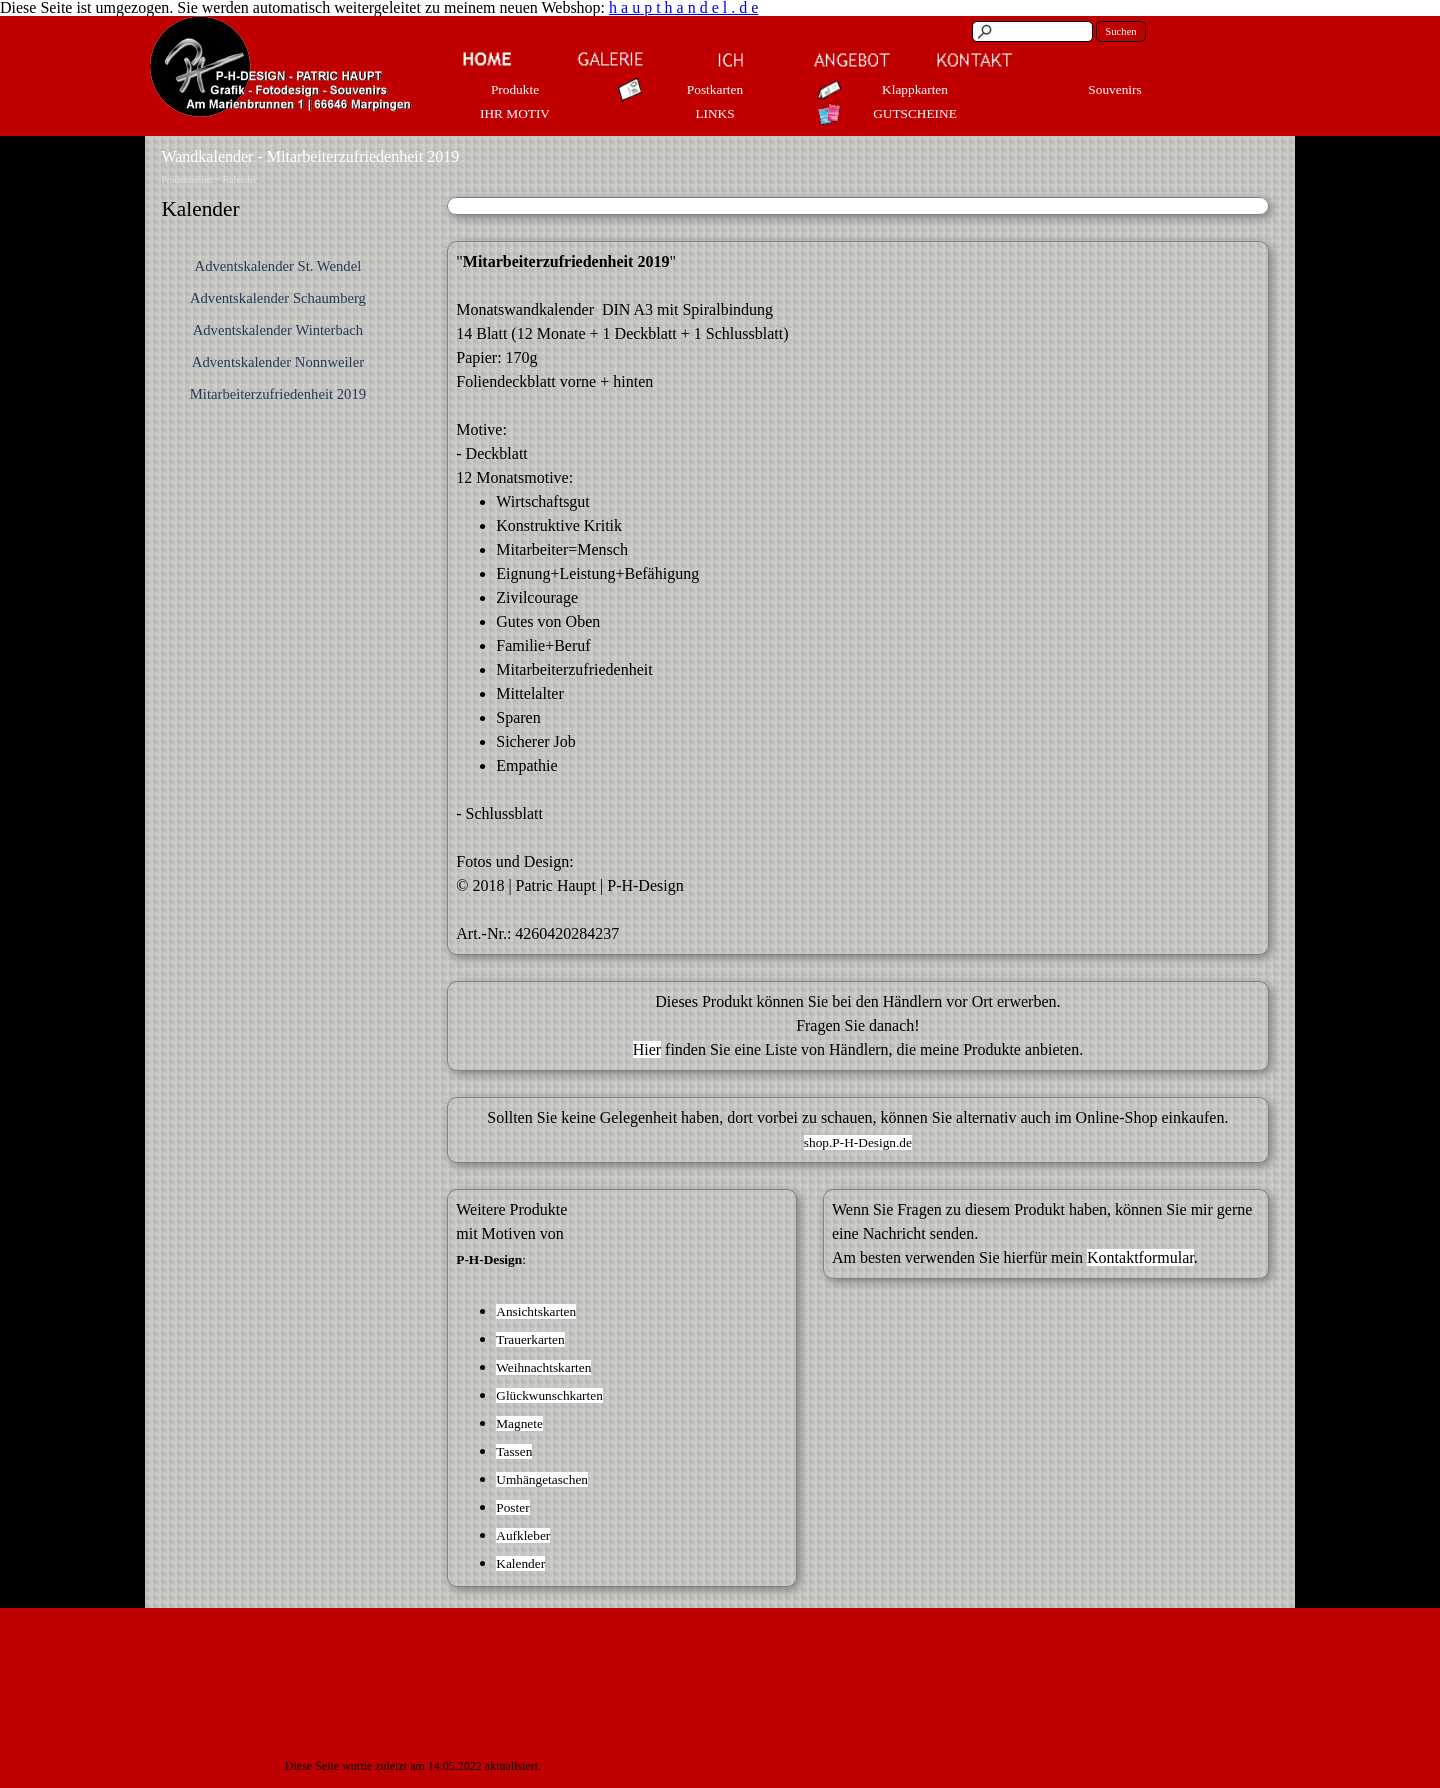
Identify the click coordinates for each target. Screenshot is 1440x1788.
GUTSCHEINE (915, 113)
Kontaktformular (1140, 1257)
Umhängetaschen (542, 1479)
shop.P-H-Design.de (858, 1142)
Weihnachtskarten (543, 1367)
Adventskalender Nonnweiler (278, 362)
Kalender (240, 180)
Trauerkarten (530, 1339)
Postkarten (715, 89)
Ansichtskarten (536, 1311)
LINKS (714, 113)
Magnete (519, 1423)
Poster (512, 1507)
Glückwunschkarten (549, 1395)
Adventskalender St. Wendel (278, 266)
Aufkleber (523, 1535)
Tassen (514, 1451)
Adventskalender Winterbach (278, 330)
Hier (647, 1049)
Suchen (1120, 31)
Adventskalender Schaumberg (278, 298)
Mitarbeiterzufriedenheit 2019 (278, 394)
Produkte (515, 89)
